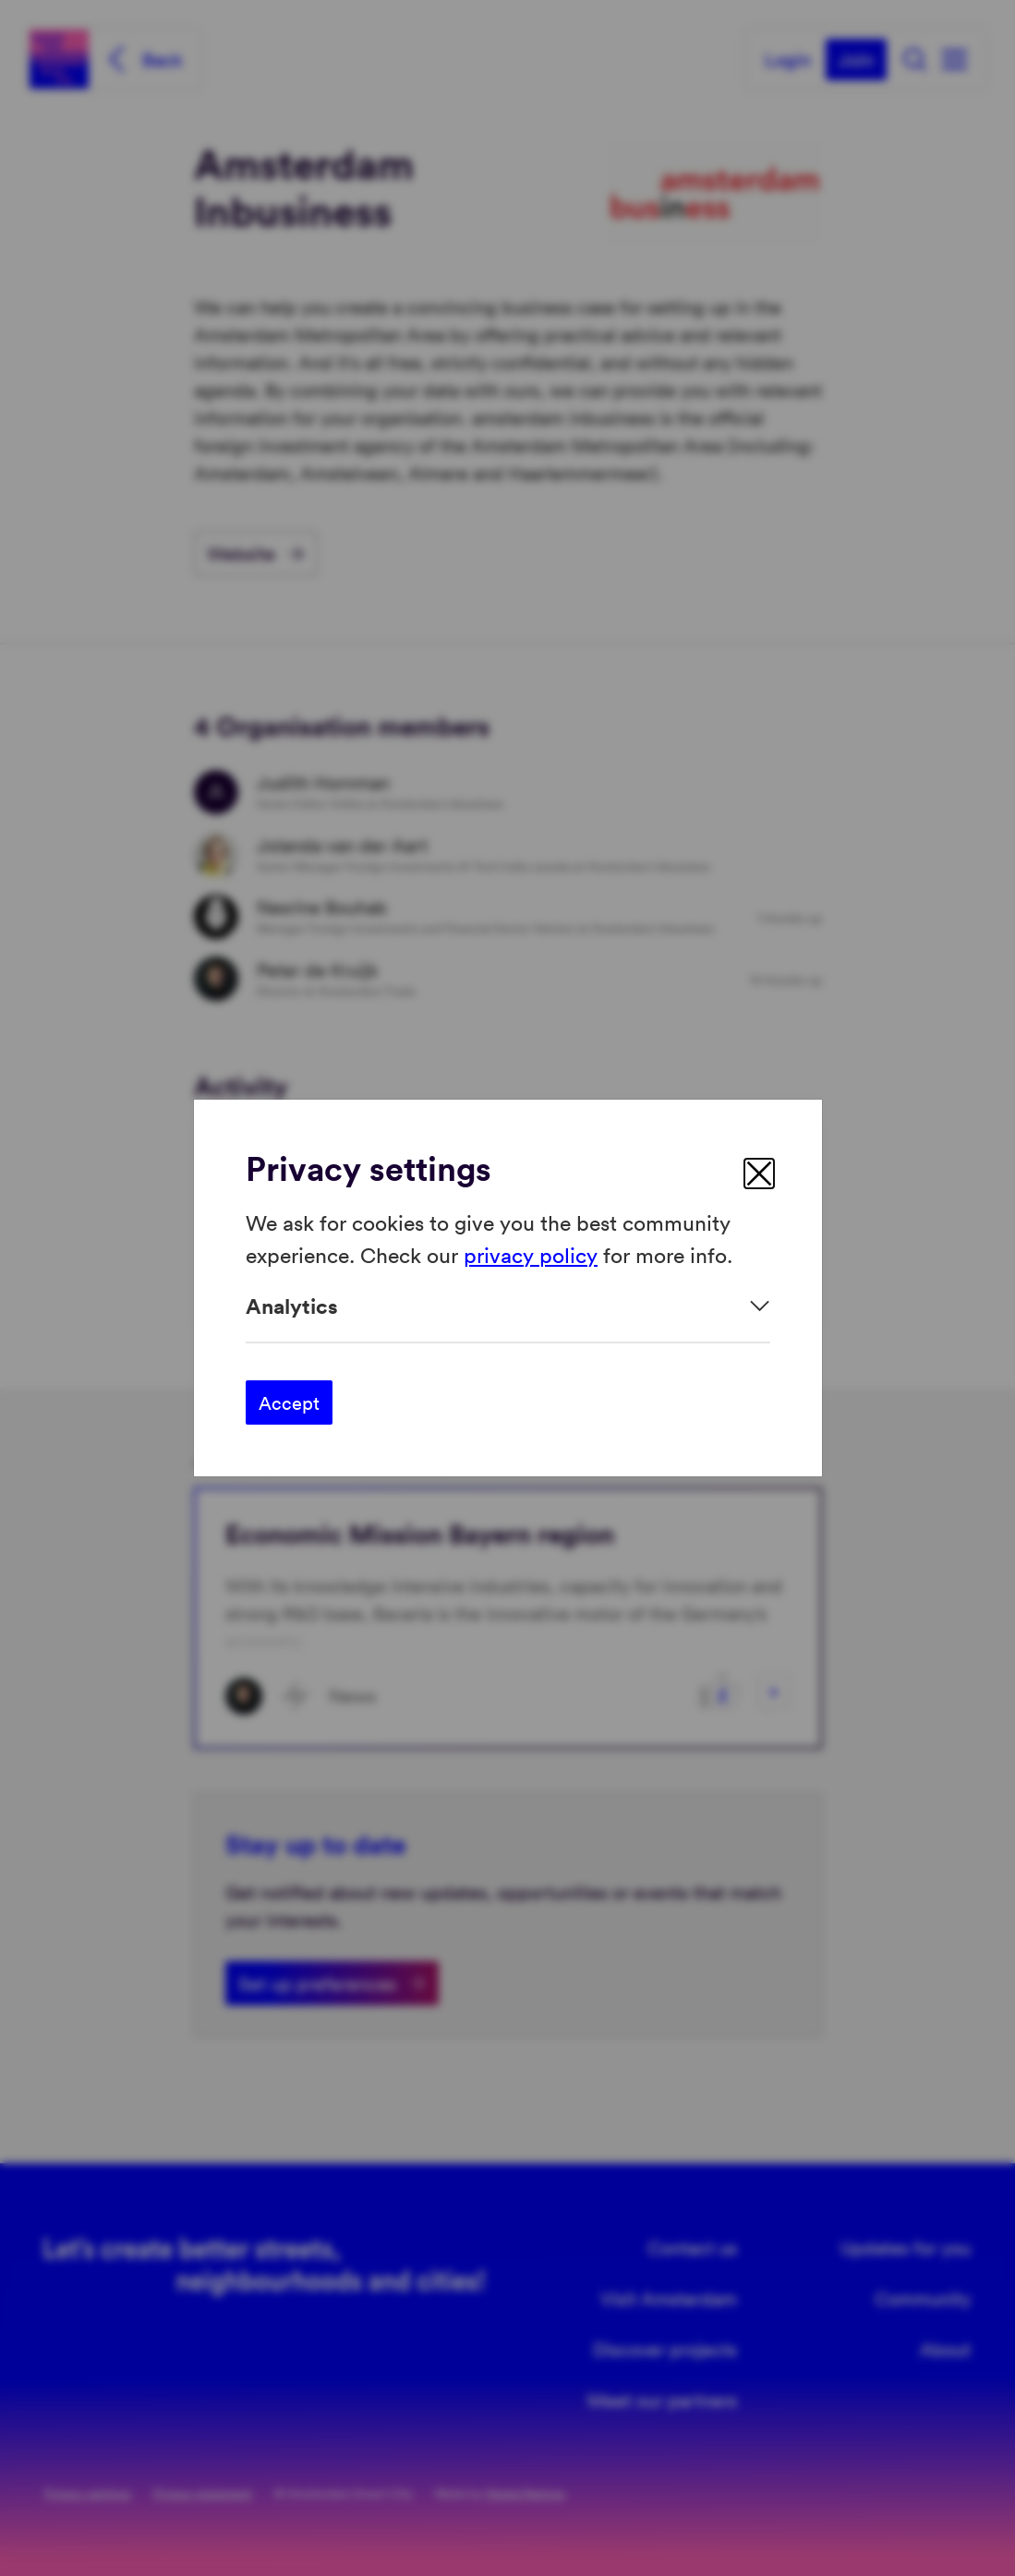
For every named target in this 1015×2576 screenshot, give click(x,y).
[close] (759, 1173)
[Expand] (508, 1306)
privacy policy (531, 1253)
